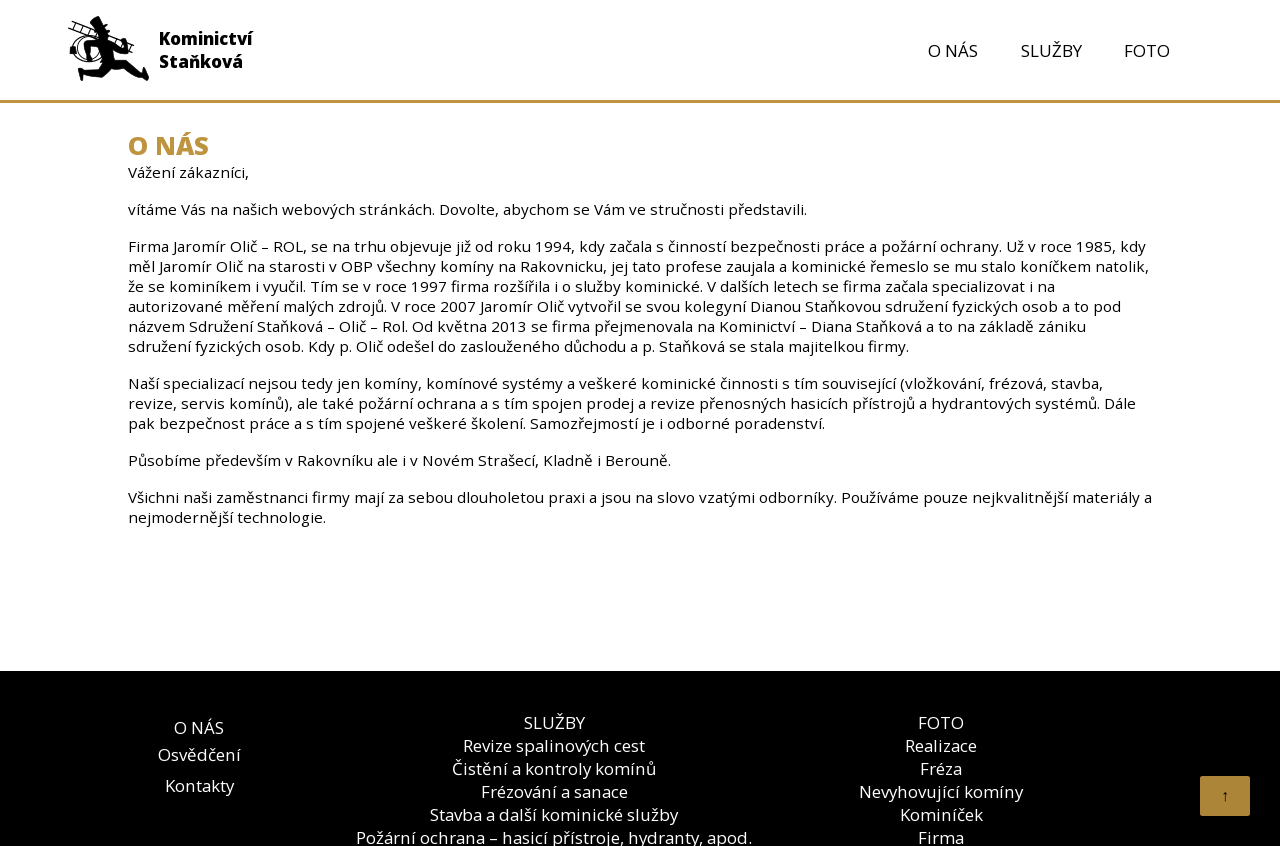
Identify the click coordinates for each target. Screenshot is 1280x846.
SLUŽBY (1051, 50)
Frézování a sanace (554, 791)
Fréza (941, 768)
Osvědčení (199, 754)
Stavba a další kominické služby (554, 814)
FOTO (1147, 50)
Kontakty (199, 785)
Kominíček (941, 814)
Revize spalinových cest (554, 745)
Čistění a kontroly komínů (554, 768)
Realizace (941, 745)
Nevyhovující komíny (941, 791)
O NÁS (953, 50)
